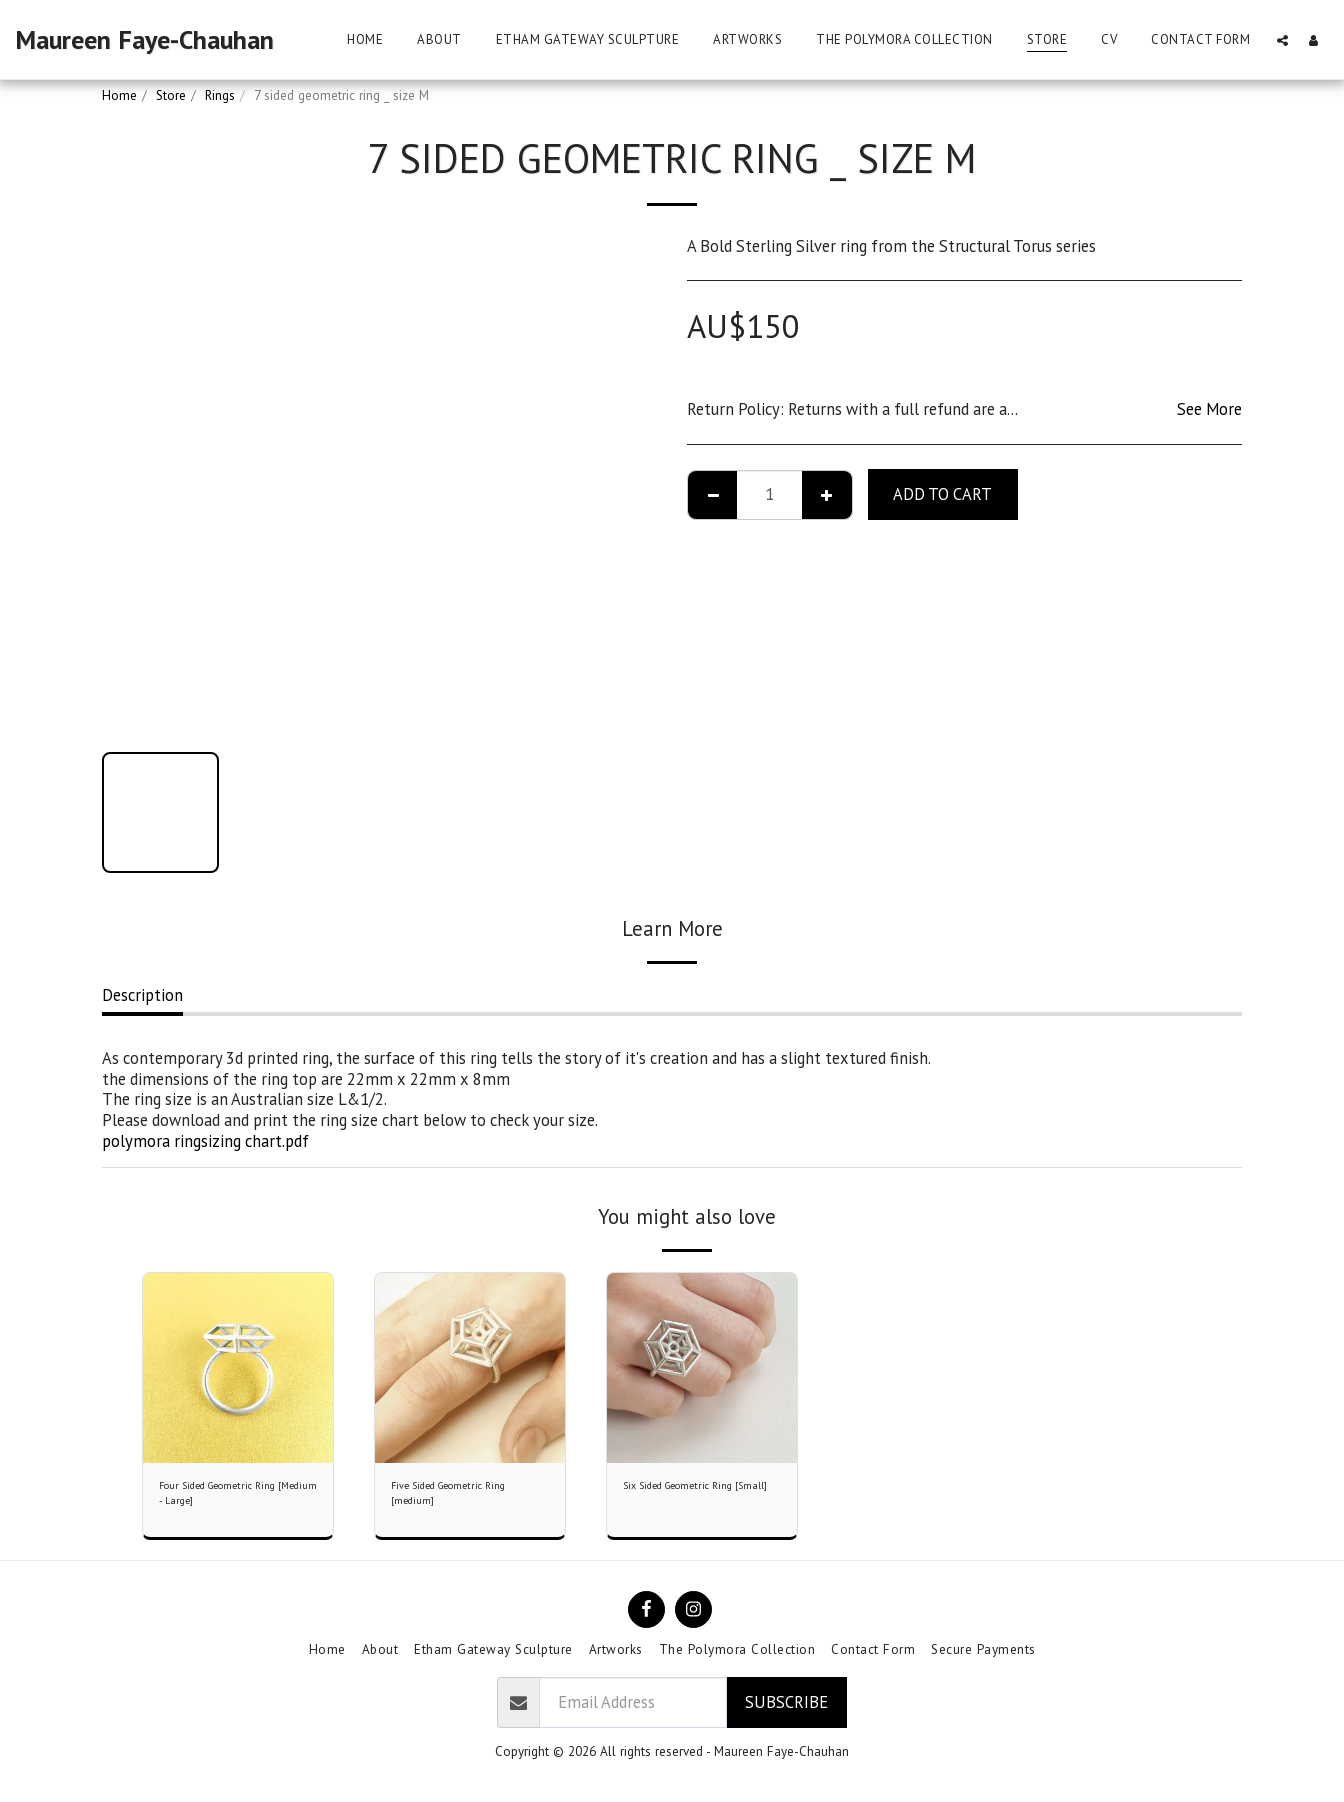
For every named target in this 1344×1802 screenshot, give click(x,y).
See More (1209, 409)
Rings (220, 95)
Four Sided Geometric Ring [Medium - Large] (235, 1498)
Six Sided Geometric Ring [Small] (694, 1498)
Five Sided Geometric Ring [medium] (465, 1498)
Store (171, 95)
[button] (1282, 40)
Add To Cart (942, 494)
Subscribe (786, 1712)
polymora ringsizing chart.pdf (205, 1141)
